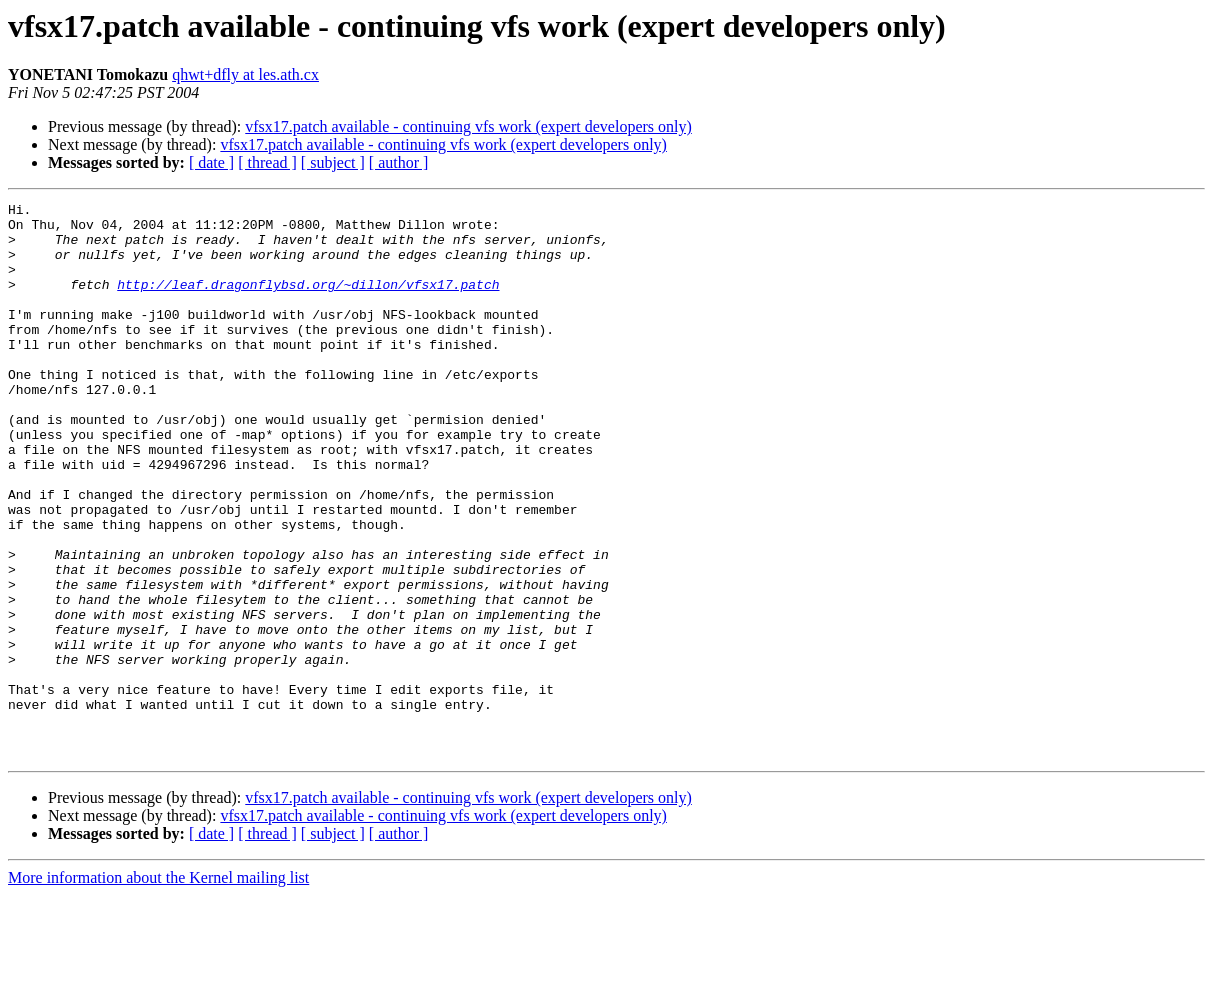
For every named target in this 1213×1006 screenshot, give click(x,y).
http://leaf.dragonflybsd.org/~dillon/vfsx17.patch (308, 302)
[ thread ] (267, 162)
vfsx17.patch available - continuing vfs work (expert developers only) (468, 126)
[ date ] (211, 162)
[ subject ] (333, 162)
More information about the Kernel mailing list (158, 988)
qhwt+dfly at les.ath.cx (245, 74)
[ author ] (399, 162)
